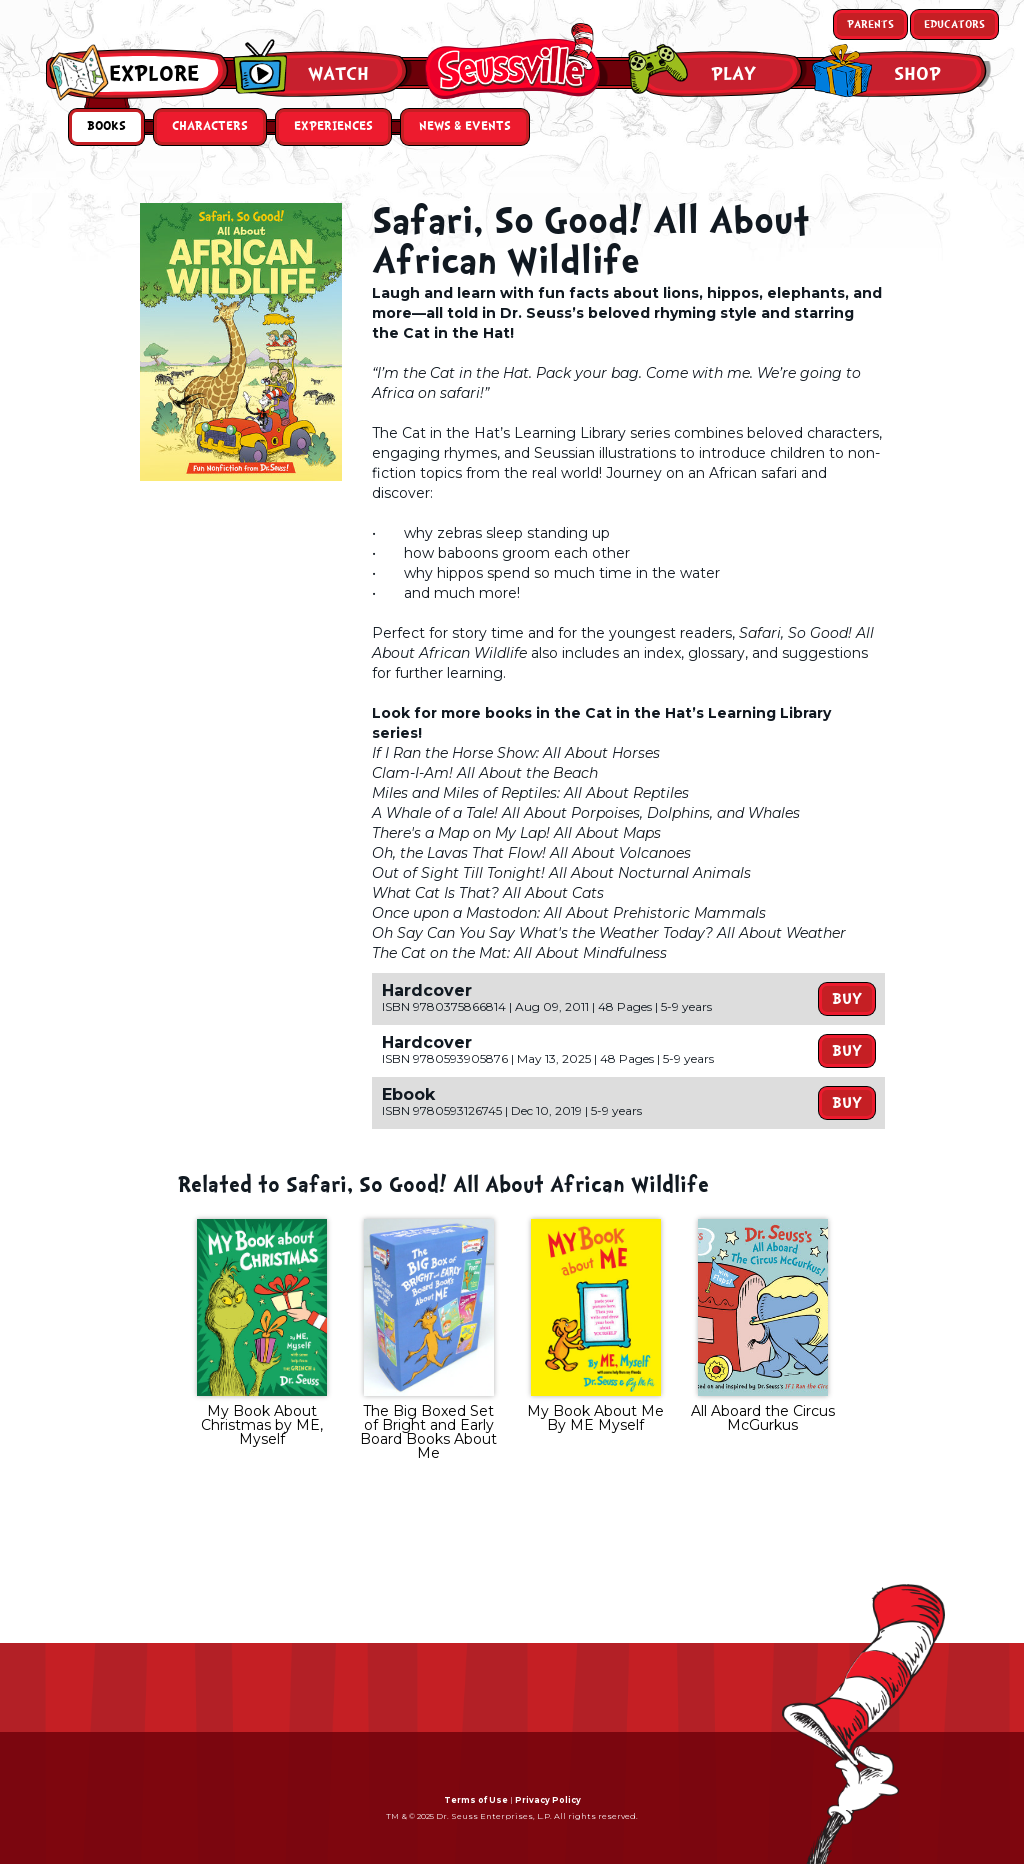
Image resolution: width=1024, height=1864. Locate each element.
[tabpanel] (261, 1335)
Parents (870, 24)
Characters (210, 126)
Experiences (333, 126)
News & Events (465, 126)
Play (733, 74)
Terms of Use (476, 1800)
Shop (917, 74)
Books (106, 126)
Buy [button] (847, 999)
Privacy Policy (548, 1800)
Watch (338, 74)
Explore (154, 74)
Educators (954, 24)
